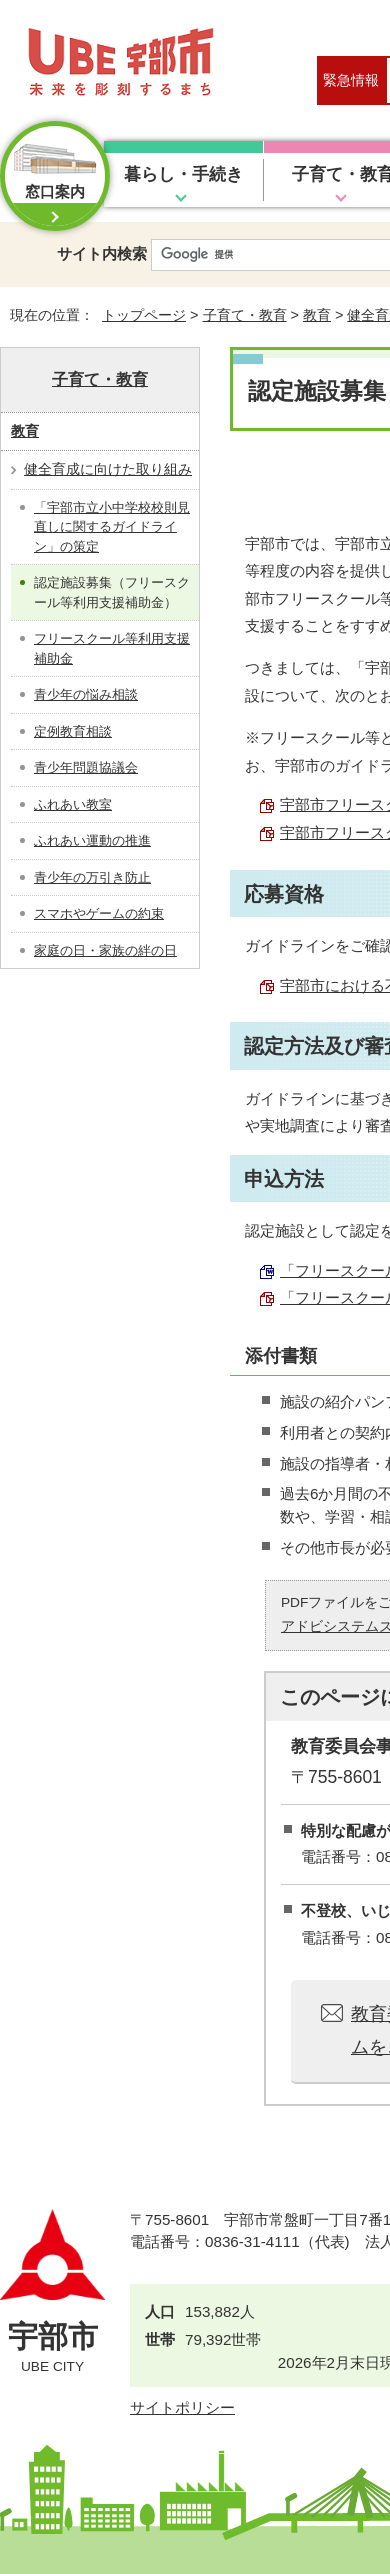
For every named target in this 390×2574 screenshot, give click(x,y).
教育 (317, 315)
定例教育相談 (73, 731)
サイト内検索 (102, 253)
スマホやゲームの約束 (99, 913)
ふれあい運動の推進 (92, 840)
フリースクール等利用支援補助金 (112, 648)
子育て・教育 (245, 315)
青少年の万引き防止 (92, 877)
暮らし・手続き (183, 174)
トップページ (144, 315)
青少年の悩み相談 (86, 694)
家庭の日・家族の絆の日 (105, 950)
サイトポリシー (182, 2407)
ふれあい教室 (73, 804)
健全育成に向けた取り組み (108, 469)
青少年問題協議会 (86, 767)
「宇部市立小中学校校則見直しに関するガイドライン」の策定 (112, 527)
